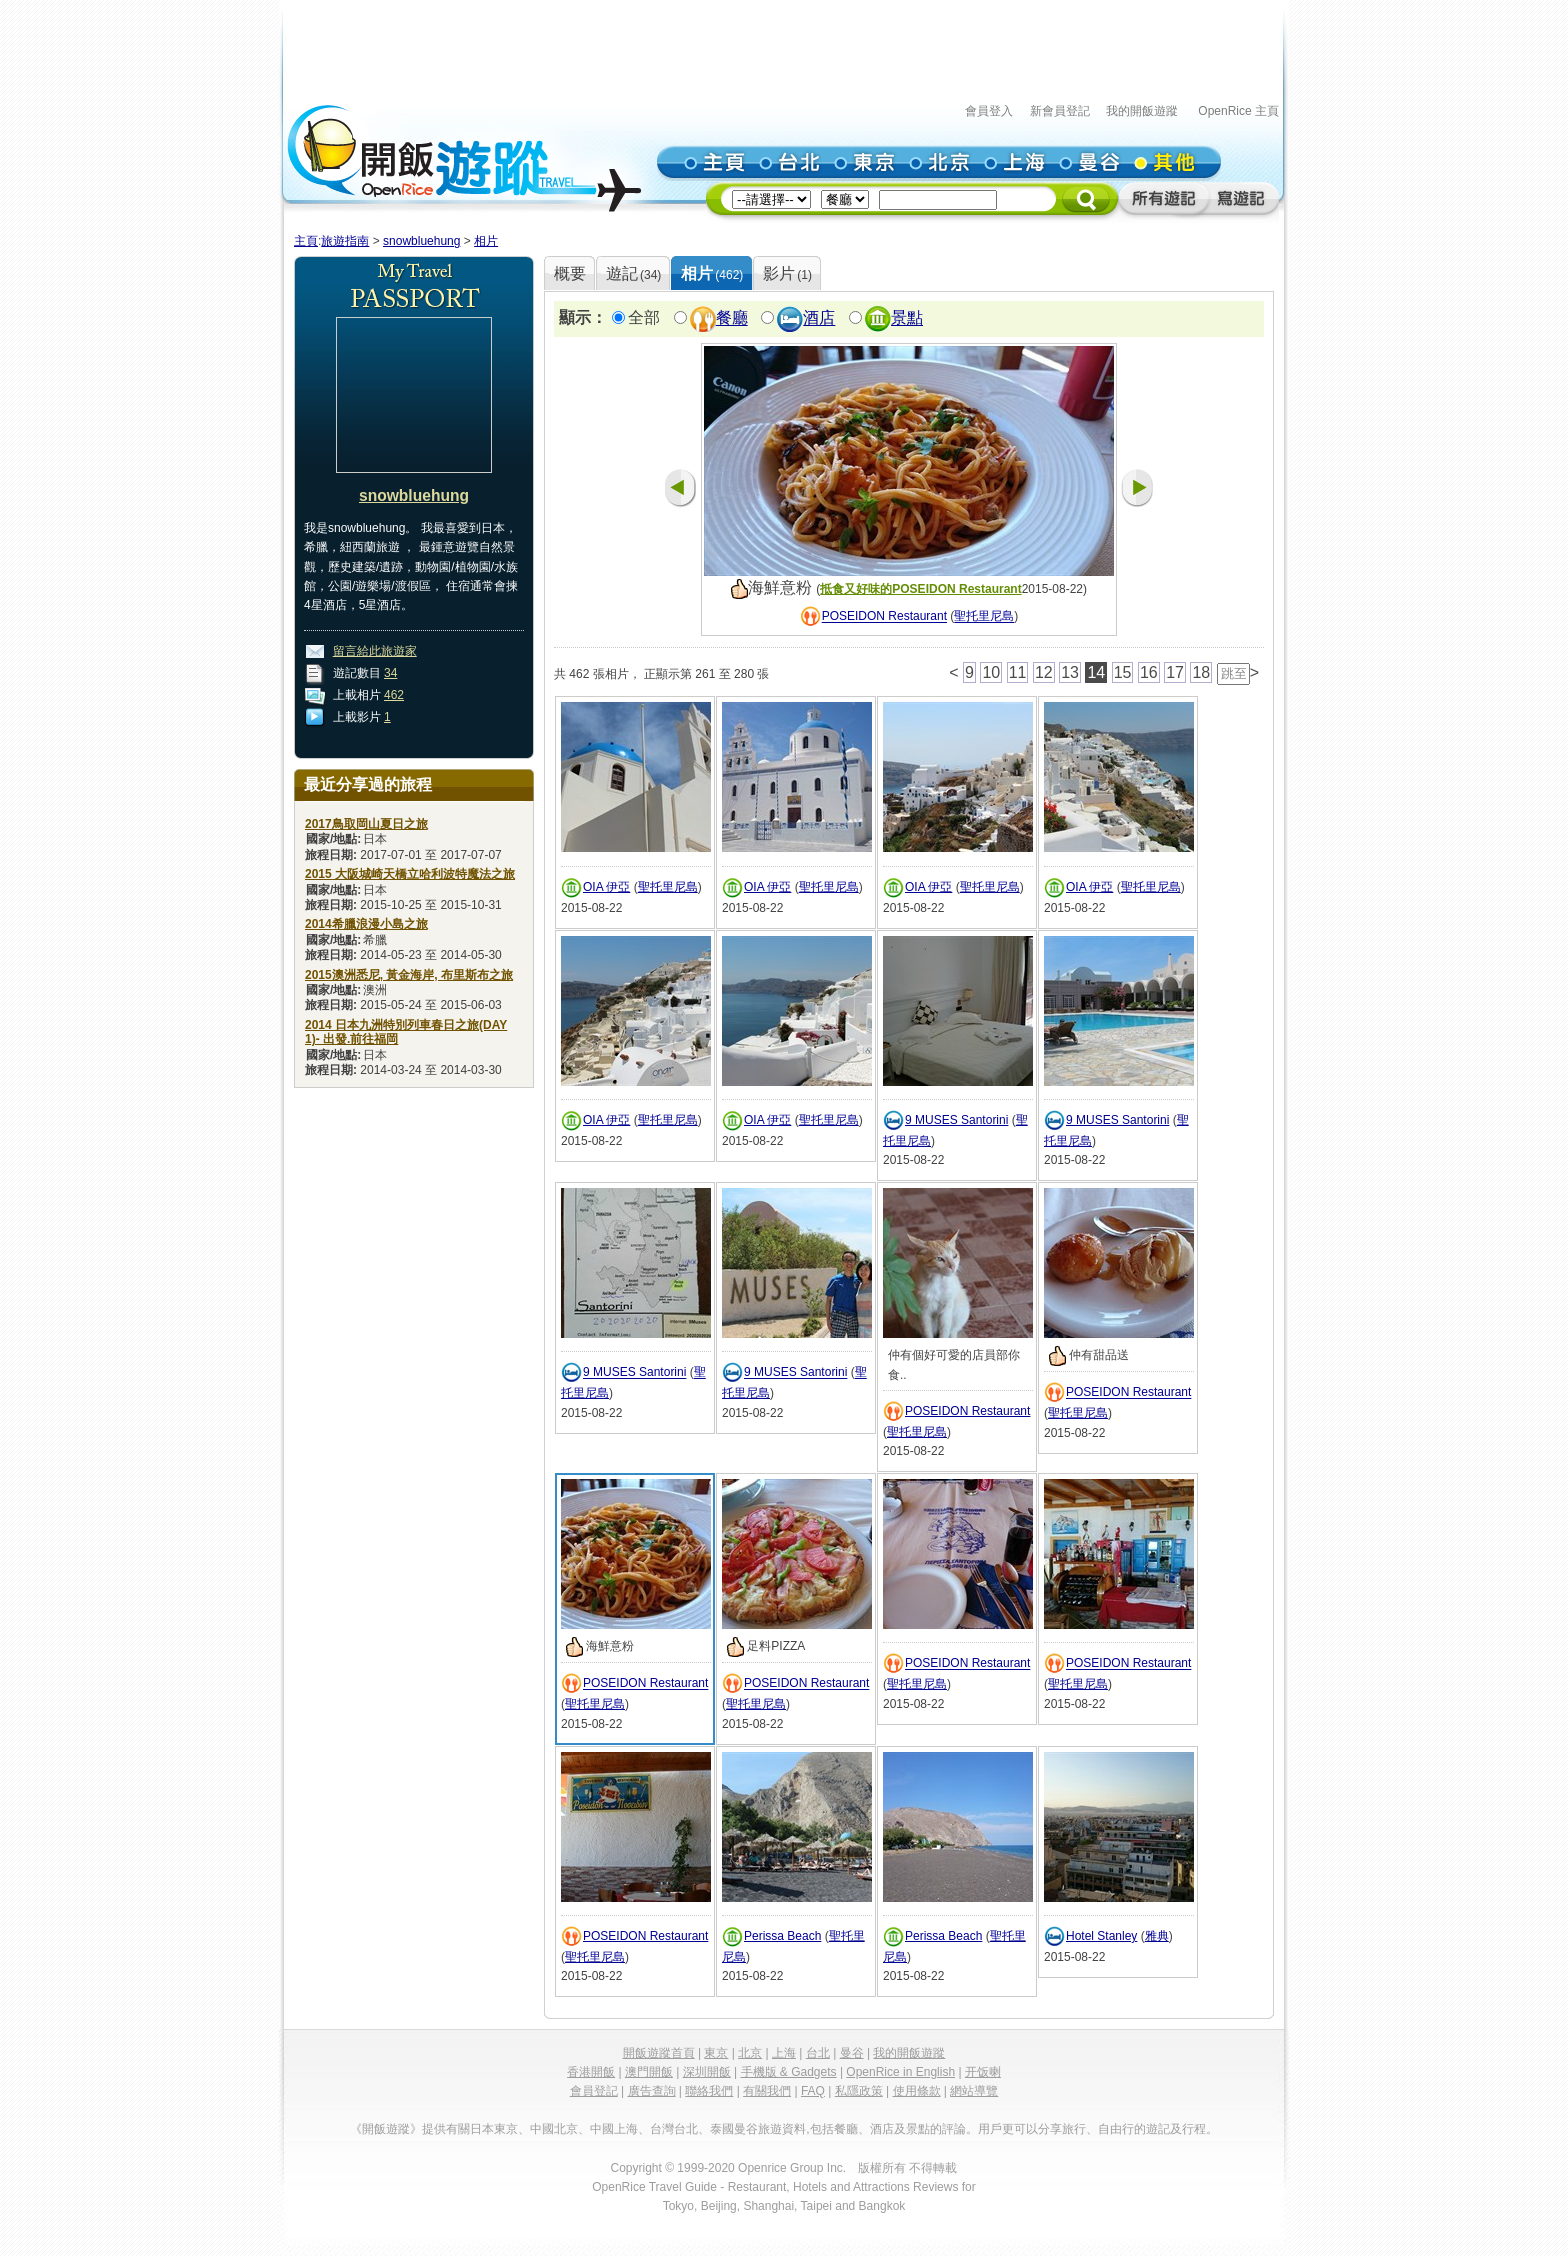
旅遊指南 (345, 241)
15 (1123, 672)
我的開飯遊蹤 (1142, 111)
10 (991, 672)
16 (1149, 672)
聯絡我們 (709, 2091)
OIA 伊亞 (606, 887)
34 (390, 673)
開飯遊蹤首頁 (659, 2053)
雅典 (1157, 1936)
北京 (750, 2053)
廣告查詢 (652, 2091)
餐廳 (732, 318)
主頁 (306, 241)
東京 (716, 2053)
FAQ (813, 2091)
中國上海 (614, 2129)
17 (1175, 672)
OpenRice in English (900, 2072)
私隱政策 (859, 2091)
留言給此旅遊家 (375, 651)
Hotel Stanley (1101, 1936)
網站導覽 (974, 2091)
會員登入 (989, 111)
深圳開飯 (707, 2072)
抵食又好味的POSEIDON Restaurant (920, 589)
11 (1018, 672)
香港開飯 (591, 2072)
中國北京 (554, 2129)
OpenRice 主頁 (1238, 111)
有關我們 (767, 2091)
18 (1201, 672)
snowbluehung (421, 241)
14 (1096, 672)
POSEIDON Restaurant (884, 617)
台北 (818, 2053)
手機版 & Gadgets (789, 2072)
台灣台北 (674, 2129)
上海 (784, 2053)
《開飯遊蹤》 (386, 2129)
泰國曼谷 (734, 2129)
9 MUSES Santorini (956, 1120)
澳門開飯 (649, 2072)
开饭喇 (983, 2072)
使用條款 (917, 2091)
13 (1070, 672)
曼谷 (852, 2053)
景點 (907, 318)
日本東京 (494, 2129)
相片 (486, 241)
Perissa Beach (782, 1936)
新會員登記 (1060, 111)
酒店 (819, 318)
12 (1044, 672)
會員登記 (594, 2091)
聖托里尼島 (984, 617)
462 (394, 695)
